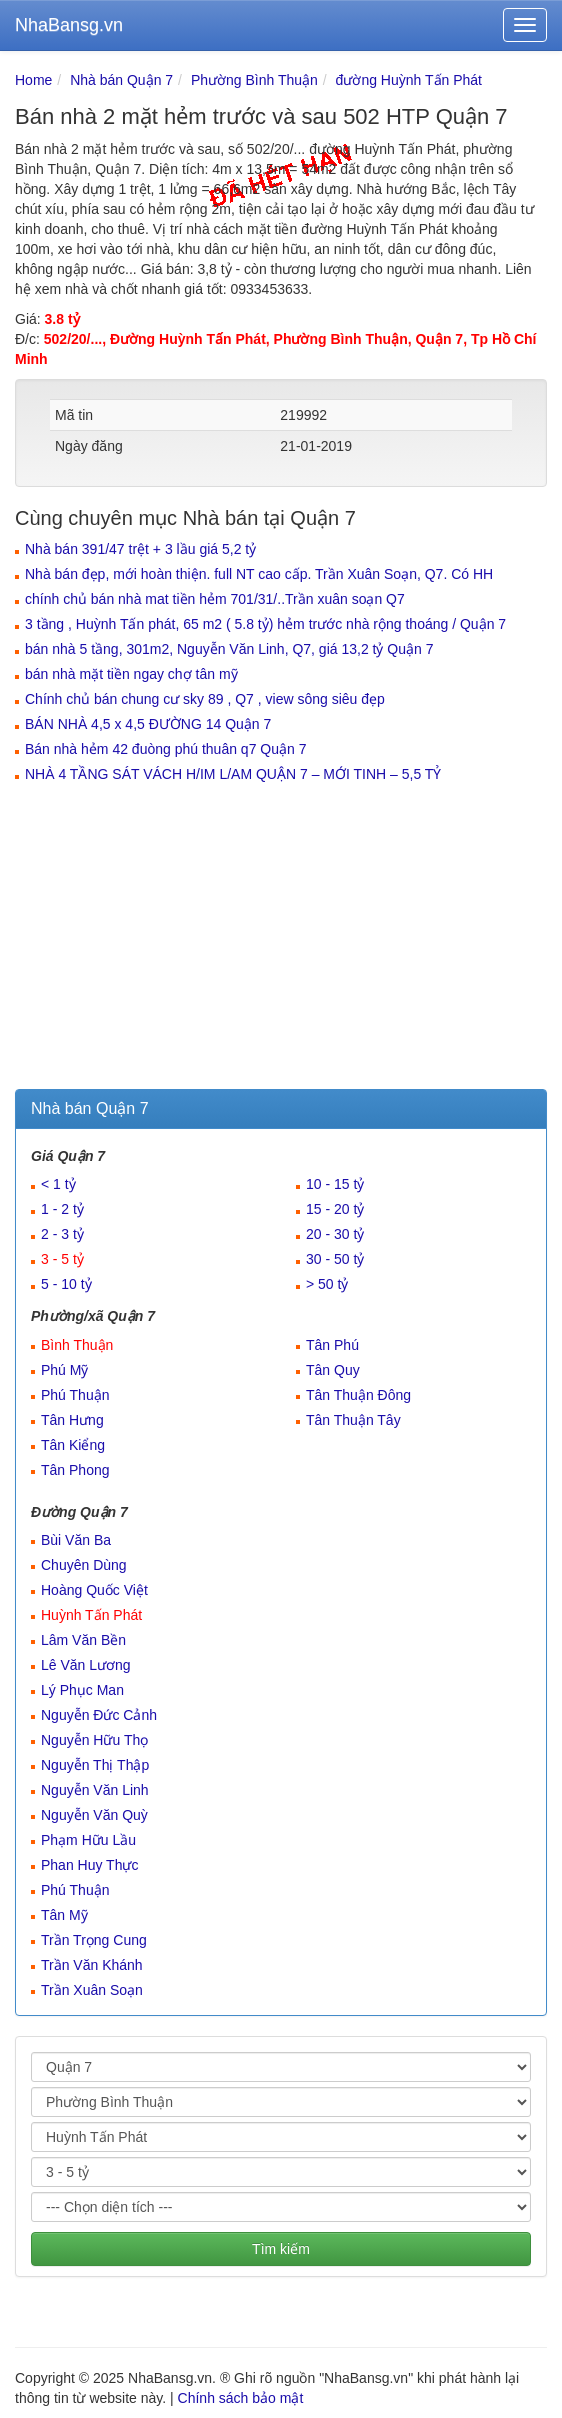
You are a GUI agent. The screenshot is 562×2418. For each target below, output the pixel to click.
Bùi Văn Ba (76, 1540)
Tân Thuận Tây (353, 1420)
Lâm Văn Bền (83, 1640)
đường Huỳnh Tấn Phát (409, 80)
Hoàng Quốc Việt (94, 1590)
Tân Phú (332, 1345)
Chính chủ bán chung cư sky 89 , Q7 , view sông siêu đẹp (205, 699)
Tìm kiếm (281, 2249)
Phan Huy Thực (89, 1865)
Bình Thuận (77, 1345)
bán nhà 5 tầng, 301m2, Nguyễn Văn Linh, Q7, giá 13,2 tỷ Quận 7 (229, 649)
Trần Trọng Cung (94, 1940)
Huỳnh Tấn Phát (91, 1615)
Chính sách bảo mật (241, 2398)
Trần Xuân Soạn (92, 1990)
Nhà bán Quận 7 (121, 80)
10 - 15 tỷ (335, 1184)
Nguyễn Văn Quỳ (94, 1815)
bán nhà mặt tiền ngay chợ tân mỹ (131, 674)
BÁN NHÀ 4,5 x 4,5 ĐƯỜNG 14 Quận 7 (148, 724)
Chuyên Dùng (84, 1565)
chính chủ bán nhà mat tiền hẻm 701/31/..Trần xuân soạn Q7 (215, 599)
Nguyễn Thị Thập (95, 1765)
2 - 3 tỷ (62, 1234)
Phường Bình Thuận (254, 80)
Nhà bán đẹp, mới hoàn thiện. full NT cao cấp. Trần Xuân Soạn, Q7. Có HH (259, 574)
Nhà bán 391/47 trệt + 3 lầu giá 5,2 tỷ (140, 549)
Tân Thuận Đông (358, 1395)
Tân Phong (75, 1470)
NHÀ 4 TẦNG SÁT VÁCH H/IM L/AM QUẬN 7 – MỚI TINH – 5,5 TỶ (233, 774)
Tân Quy (333, 1370)
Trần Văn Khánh (92, 1965)
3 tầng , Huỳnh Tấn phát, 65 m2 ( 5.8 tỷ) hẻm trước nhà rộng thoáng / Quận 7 (265, 624)
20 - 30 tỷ (335, 1234)
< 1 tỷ (58, 1184)
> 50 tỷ (327, 1284)
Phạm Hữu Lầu (88, 1840)
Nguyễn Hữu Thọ (94, 1740)
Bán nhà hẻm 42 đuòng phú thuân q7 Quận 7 (165, 749)
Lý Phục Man (82, 1690)
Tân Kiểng (73, 1445)
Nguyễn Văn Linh (95, 1790)
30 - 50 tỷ (335, 1259)
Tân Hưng (72, 1420)
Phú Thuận (75, 1395)
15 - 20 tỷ (335, 1209)
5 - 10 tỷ (66, 1284)
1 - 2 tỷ (62, 1209)
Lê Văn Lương (86, 1665)
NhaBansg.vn (69, 25)
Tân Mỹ (64, 1915)
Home (33, 80)
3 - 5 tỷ (62, 1259)
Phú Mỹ (64, 1370)
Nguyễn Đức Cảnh (99, 1715)
